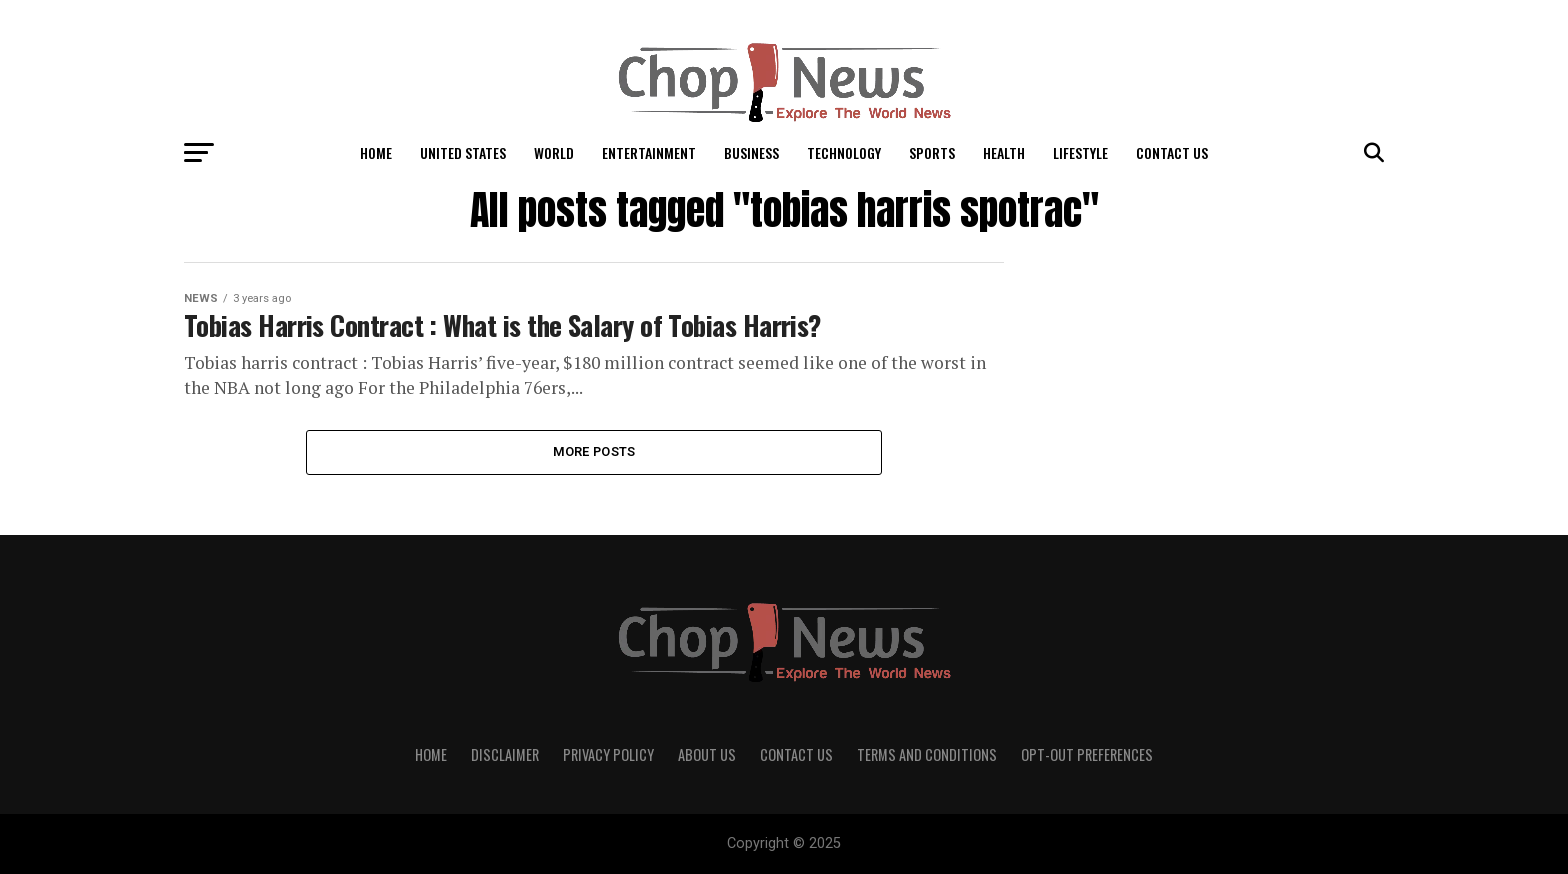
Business (751, 152)
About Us (707, 754)
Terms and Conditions (927, 754)
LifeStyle (1080, 152)
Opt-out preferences (1087, 754)
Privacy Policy (608, 754)
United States (463, 152)
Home (376, 152)
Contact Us (1172, 152)
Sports (932, 152)
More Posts (594, 451)
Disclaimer (505, 754)
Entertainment (649, 152)
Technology (844, 152)
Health (1004, 152)
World (554, 152)
